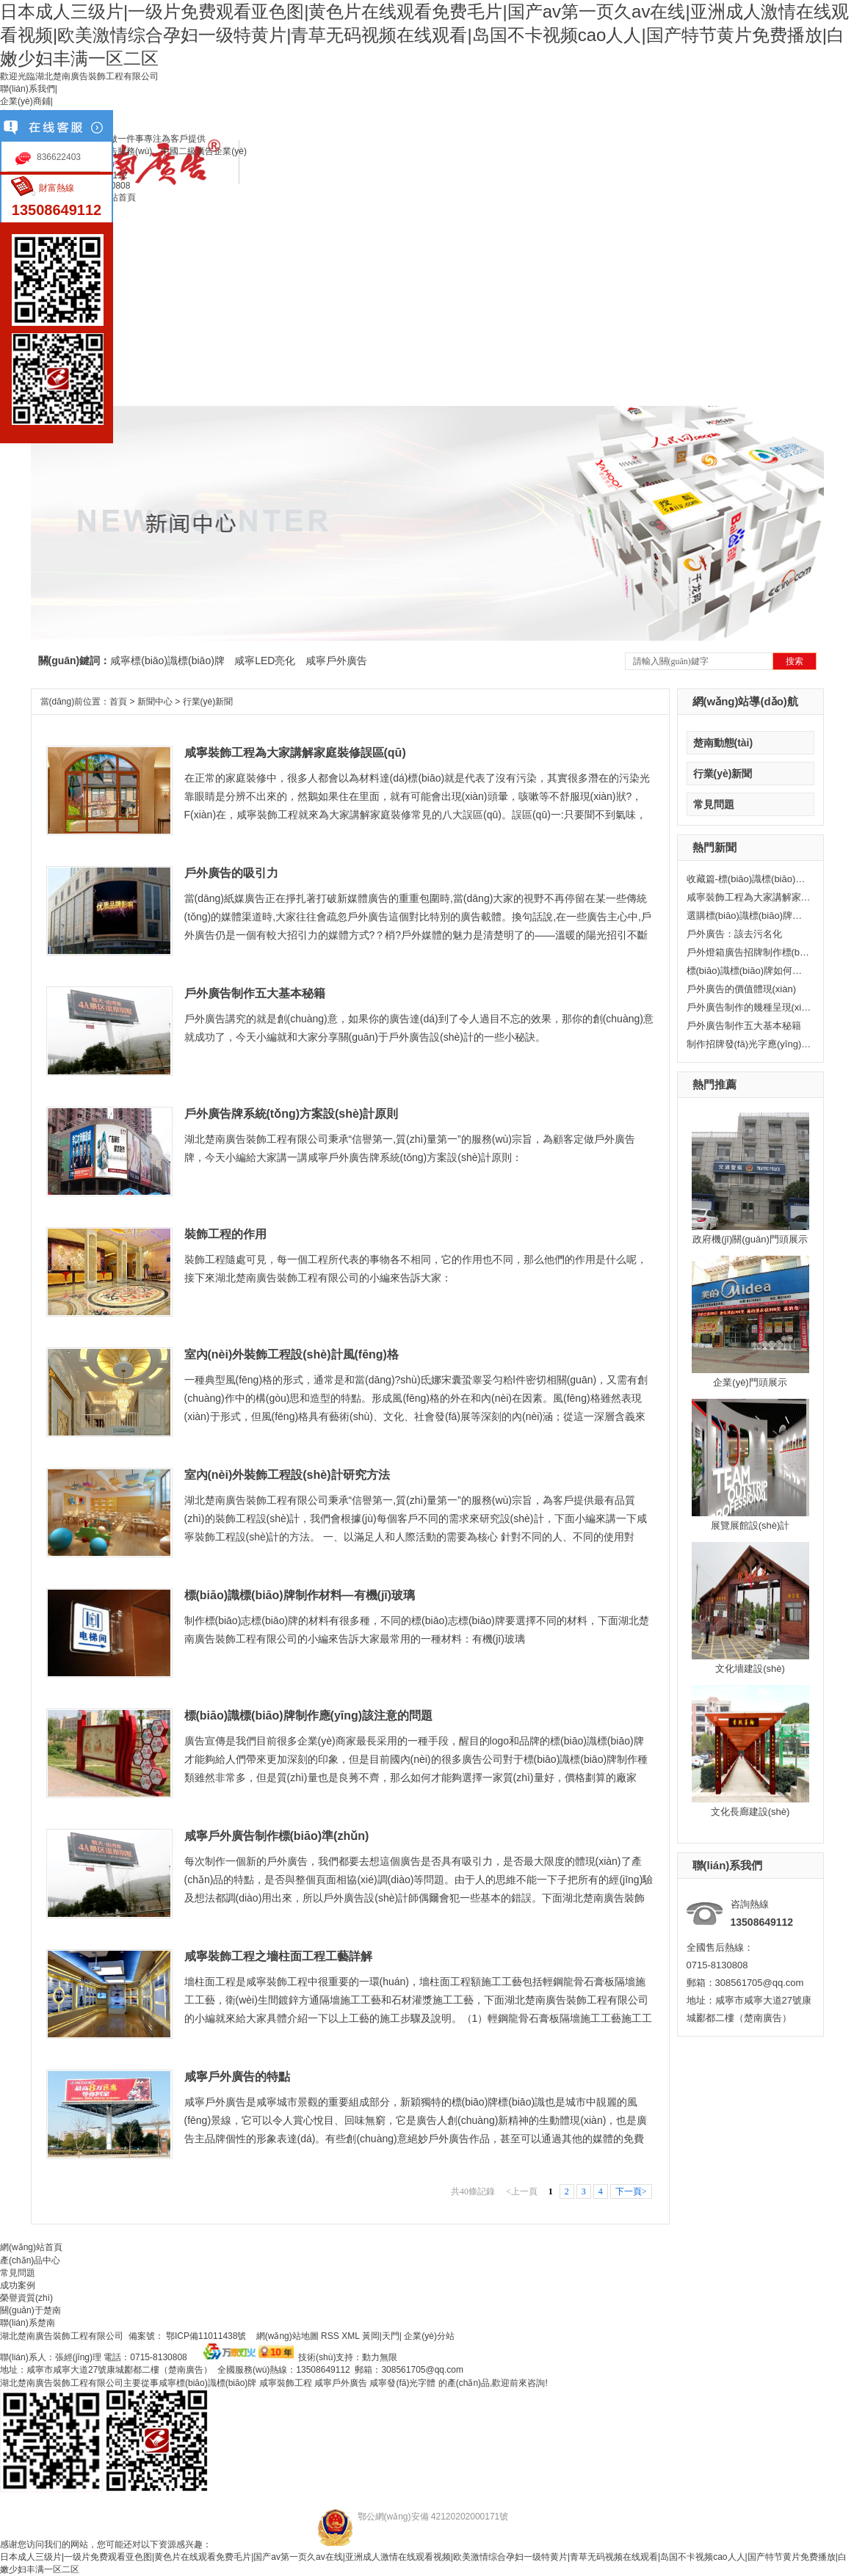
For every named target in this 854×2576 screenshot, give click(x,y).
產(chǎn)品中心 (30, 2260)
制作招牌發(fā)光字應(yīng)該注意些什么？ (749, 1043)
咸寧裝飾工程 (285, 2383)
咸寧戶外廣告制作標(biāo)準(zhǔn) (276, 1836)
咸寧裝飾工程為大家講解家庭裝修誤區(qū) (749, 897)
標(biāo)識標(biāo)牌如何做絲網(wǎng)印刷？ (749, 970)
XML (351, 2336)
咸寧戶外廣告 (336, 660)
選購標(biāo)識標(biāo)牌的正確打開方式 (749, 915)
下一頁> (631, 2191)
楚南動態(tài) (723, 743)
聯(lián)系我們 (27, 89)
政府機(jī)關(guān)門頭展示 (750, 1239)
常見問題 (713, 804)
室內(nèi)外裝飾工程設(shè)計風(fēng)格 (291, 1354)
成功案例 (17, 2285)
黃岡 (371, 2336)
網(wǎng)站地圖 (285, 2336)
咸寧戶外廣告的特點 (237, 2076)
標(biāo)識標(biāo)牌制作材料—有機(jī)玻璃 (300, 1595)
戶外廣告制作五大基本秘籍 (744, 1025)
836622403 (59, 157)
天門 (390, 2336)
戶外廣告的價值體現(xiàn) (742, 988)
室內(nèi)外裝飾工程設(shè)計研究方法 (287, 1475)
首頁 (118, 701)
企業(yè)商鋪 (25, 101)
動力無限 (379, 2357)
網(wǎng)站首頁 (31, 2247)
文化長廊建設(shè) (750, 1811)
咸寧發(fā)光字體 (402, 2383)
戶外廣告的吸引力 (231, 873)
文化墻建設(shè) (750, 1668)
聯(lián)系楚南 (27, 2323)
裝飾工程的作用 (225, 1234)
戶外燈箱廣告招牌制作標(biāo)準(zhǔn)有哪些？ (749, 952)
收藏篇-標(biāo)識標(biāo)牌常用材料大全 (749, 878)
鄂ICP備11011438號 (207, 2336)
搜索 (794, 661)
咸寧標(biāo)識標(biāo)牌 (167, 660)
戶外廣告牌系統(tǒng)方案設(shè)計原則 (291, 1113)
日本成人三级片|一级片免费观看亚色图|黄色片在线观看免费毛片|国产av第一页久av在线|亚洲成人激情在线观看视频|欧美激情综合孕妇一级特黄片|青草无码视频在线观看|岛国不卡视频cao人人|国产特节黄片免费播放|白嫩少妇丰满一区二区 (424, 34)
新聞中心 (155, 701)
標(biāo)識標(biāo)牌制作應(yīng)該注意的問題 (308, 1715)
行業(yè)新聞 (723, 773)
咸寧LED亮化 (264, 660)
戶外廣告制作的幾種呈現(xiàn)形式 (749, 1007)
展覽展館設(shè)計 (750, 1525)
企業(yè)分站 (429, 2336)
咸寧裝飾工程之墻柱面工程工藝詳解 (278, 1956)
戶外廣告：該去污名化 (734, 933)
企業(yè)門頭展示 (749, 1382)
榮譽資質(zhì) (26, 2298)
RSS (331, 2336)
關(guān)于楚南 (30, 2310)
